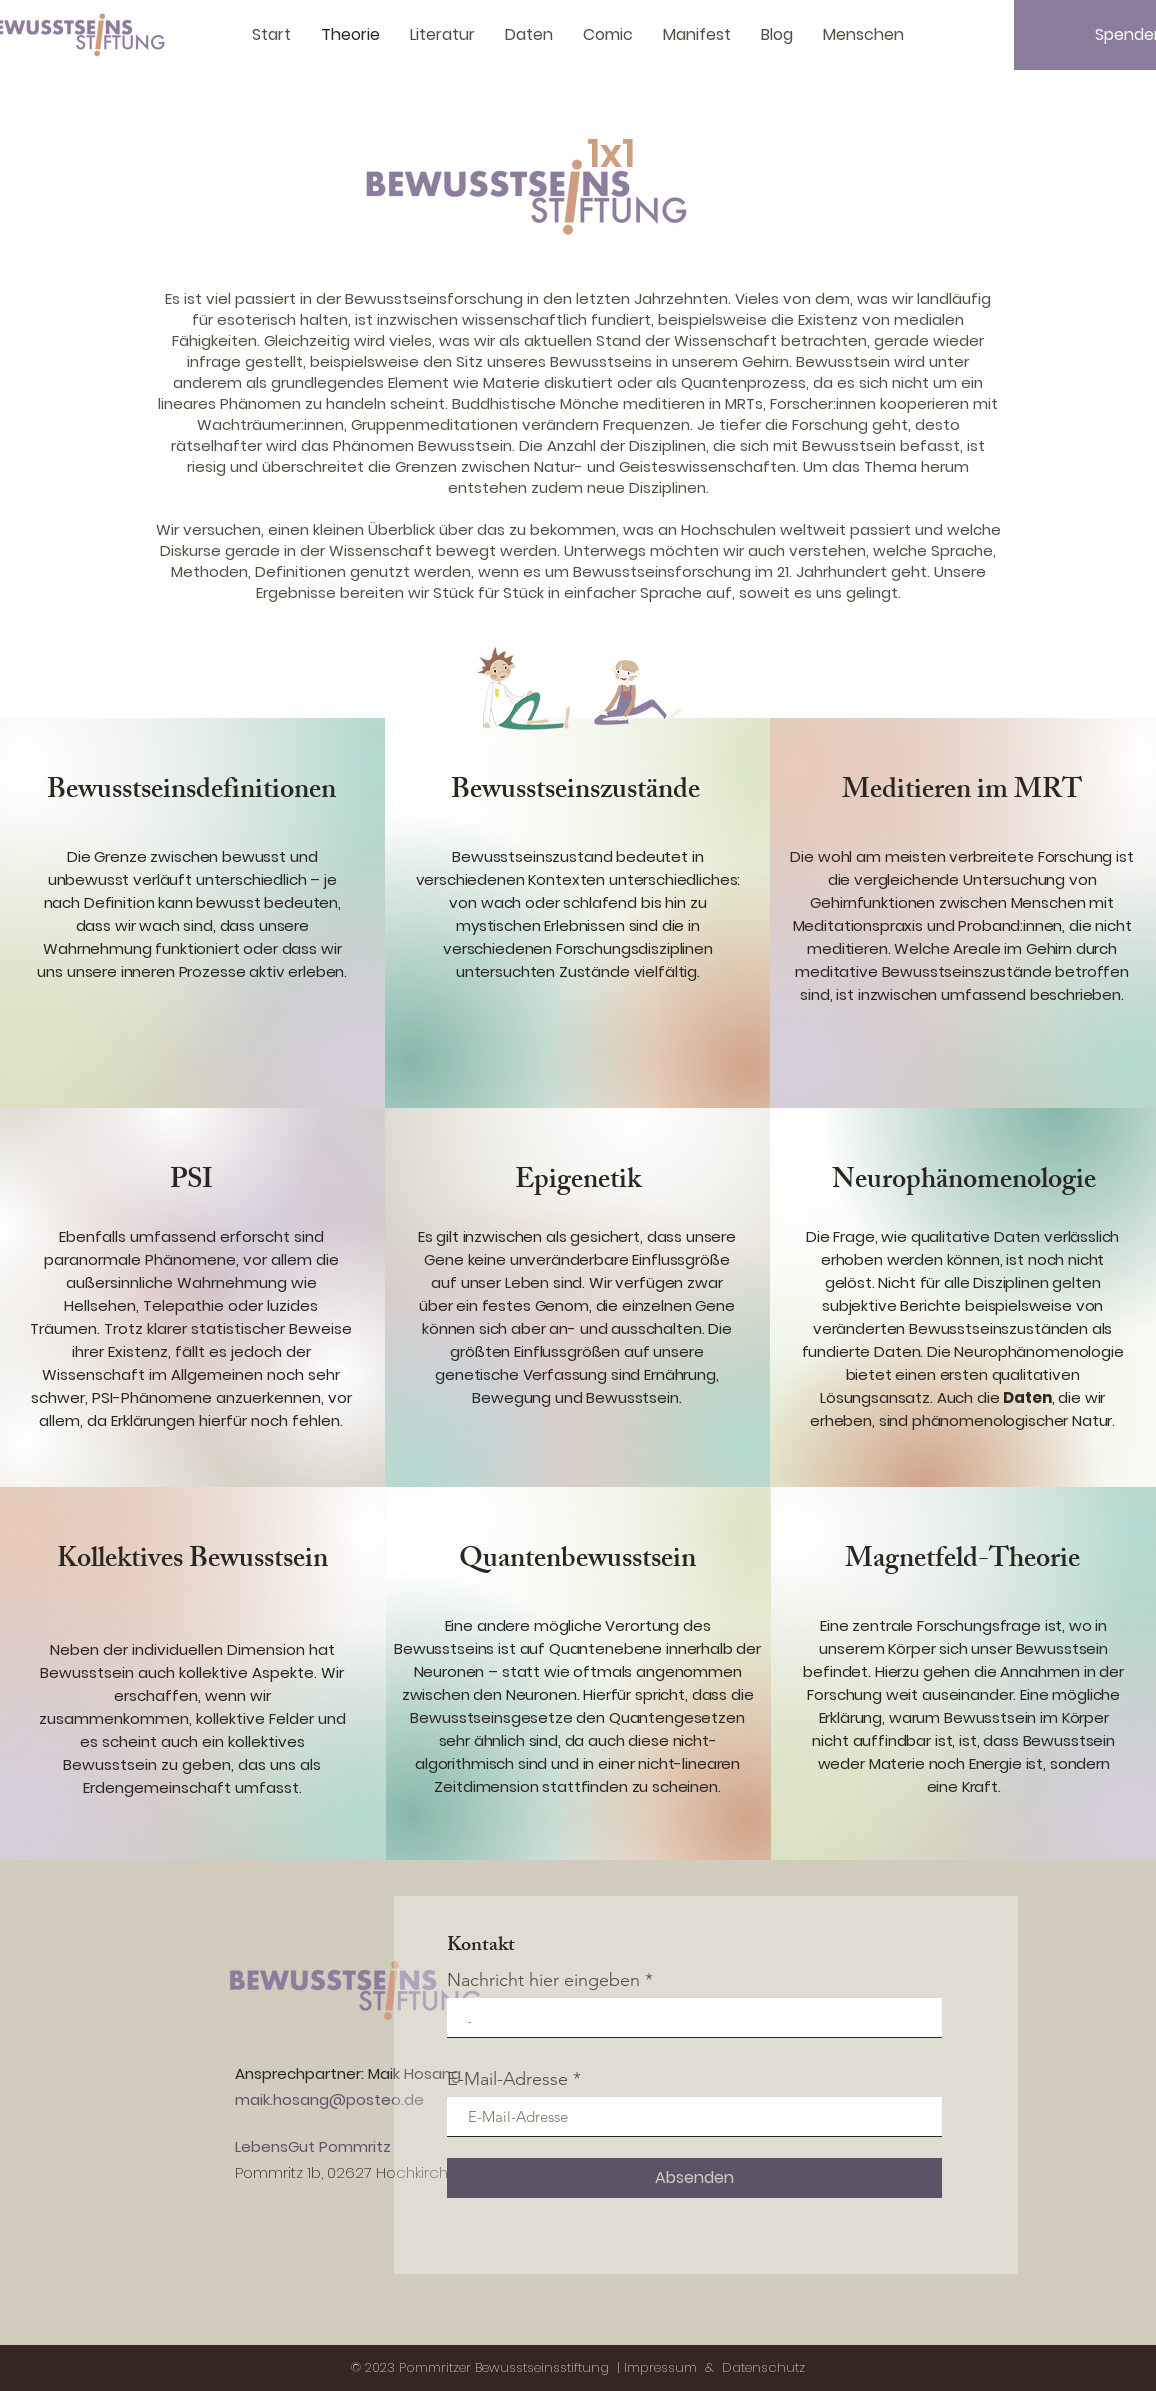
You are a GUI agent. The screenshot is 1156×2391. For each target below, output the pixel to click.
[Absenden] (694, 2178)
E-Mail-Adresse (507, 2079)
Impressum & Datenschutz (714, 2367)
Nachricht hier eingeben (543, 1980)
